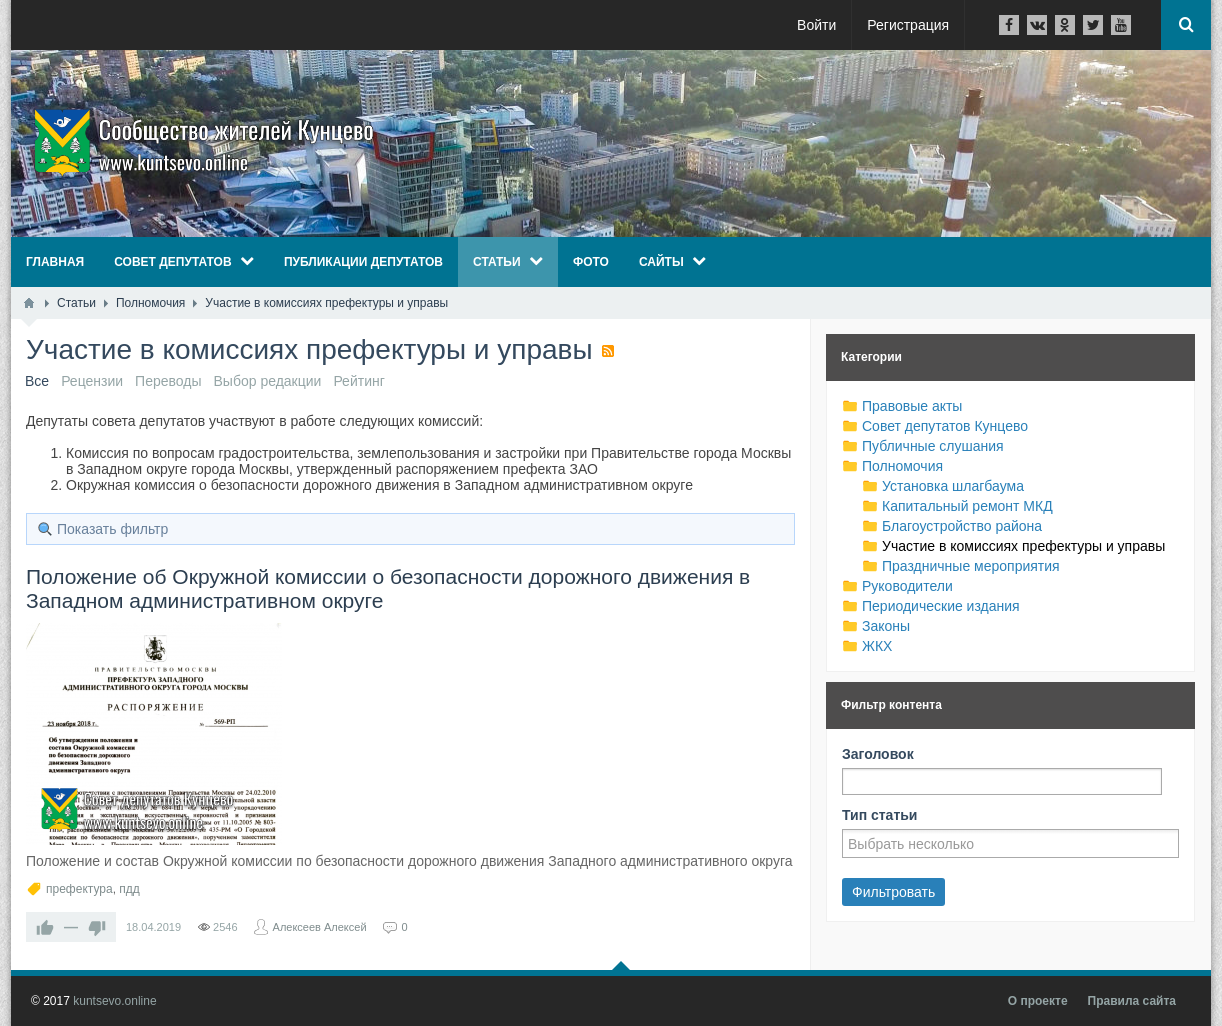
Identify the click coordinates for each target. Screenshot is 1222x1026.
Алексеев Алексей (320, 927)
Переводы (168, 381)
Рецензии (92, 381)
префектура (79, 889)
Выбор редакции (268, 381)
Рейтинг (358, 381)
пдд (129, 889)
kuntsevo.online (114, 1001)
